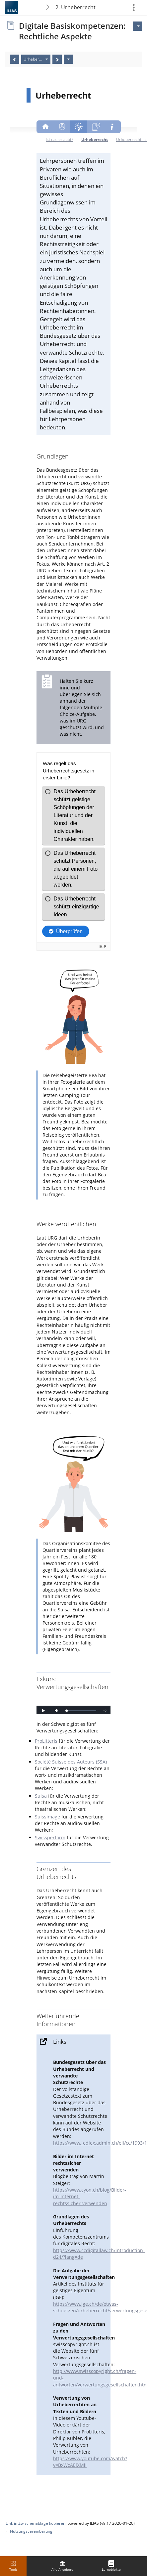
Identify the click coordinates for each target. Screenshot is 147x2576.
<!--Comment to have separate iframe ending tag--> (73, 1706)
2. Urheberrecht (75, 7)
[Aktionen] (68, 59)
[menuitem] (62, 2566)
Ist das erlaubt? (59, 139)
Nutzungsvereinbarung (31, 2531)
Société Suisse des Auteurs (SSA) (71, 1762)
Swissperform (50, 1837)
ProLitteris (46, 1741)
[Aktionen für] (137, 26)
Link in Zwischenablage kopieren (35, 2523)
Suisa (41, 1796)
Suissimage (47, 1816)
